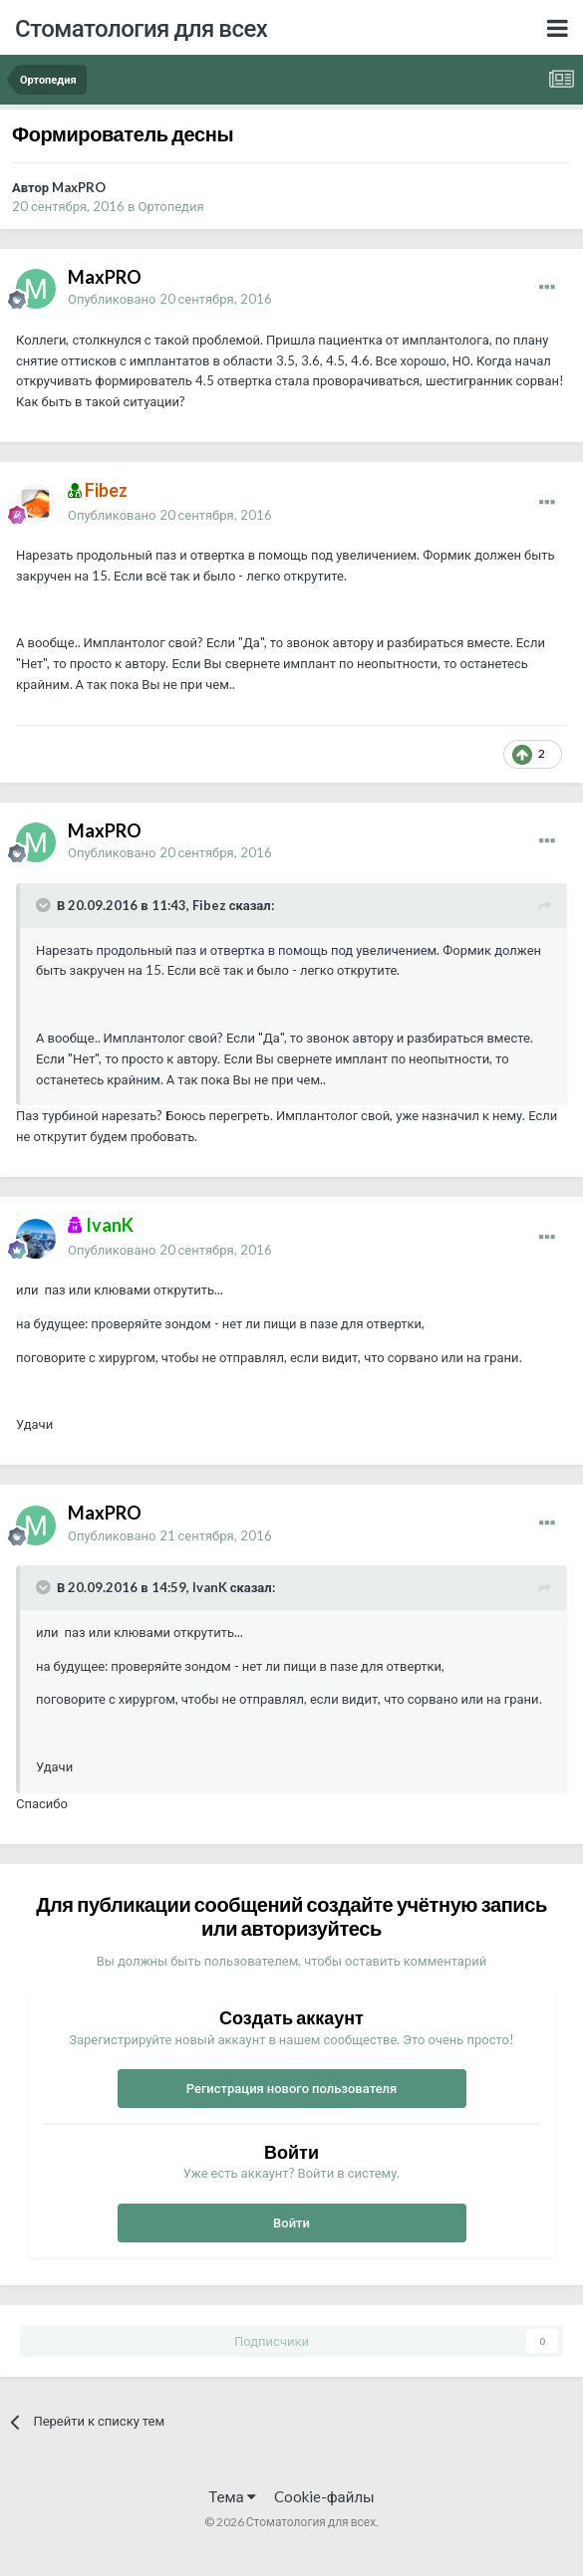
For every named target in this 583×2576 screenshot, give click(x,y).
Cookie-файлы (324, 2496)
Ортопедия (171, 206)
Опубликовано (170, 299)
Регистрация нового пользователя (292, 2088)
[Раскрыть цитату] (45, 905)
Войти (291, 2222)
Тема (231, 2496)
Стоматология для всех (141, 27)
